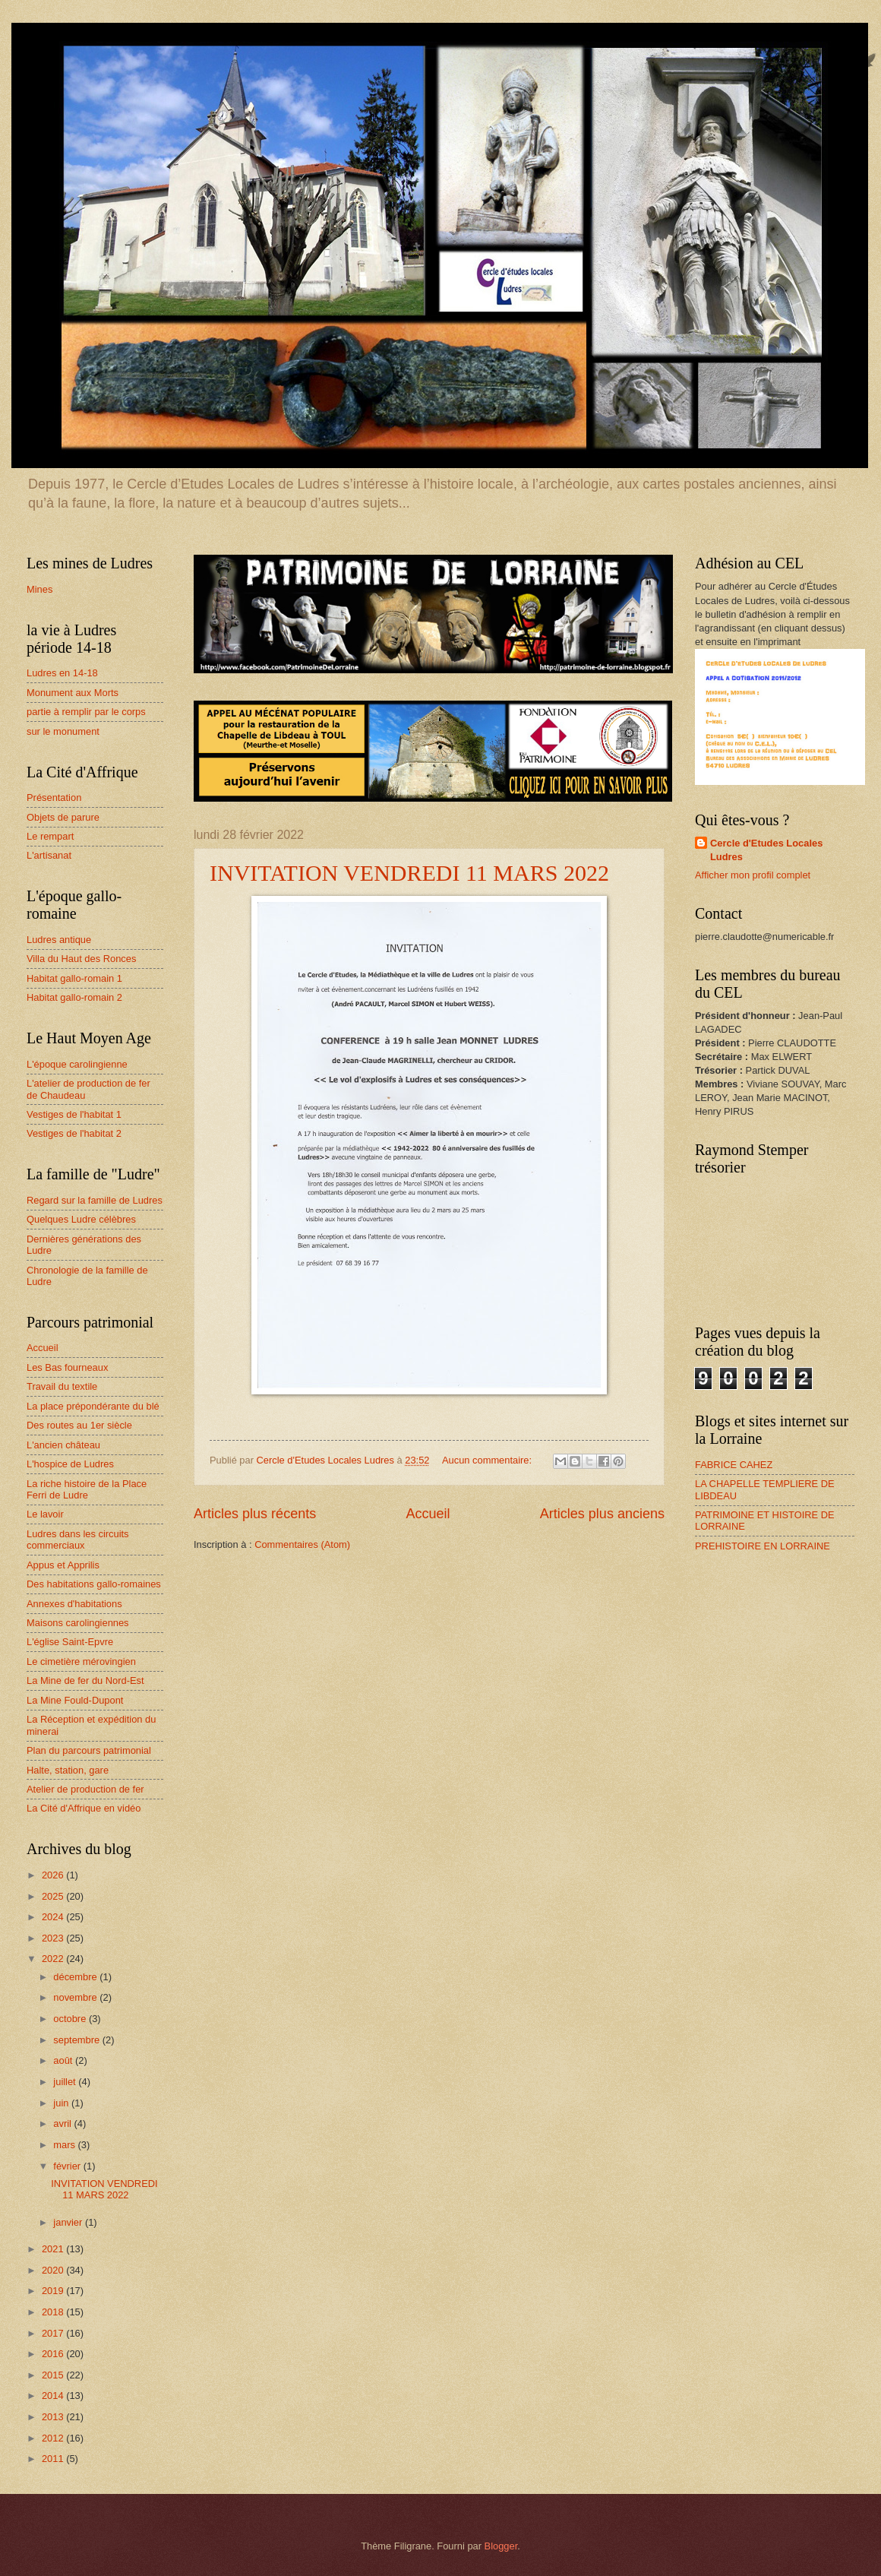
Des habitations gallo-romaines (94, 1584)
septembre (77, 2040)
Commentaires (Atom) (302, 1544)
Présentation (54, 797)
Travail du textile (62, 1386)
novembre (76, 1997)
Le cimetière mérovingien (81, 1661)
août (64, 2060)
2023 (54, 1938)
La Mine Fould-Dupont (75, 1700)
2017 (54, 2333)
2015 (54, 2375)
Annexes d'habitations (74, 1603)
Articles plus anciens (602, 1513)
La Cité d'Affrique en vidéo (84, 1808)
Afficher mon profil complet (752, 875)
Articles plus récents (255, 1513)
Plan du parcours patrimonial (89, 1750)
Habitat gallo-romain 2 (74, 997)
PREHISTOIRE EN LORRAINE (762, 1546)
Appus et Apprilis (63, 1565)
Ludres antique (59, 939)
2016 (54, 2353)
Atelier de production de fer (85, 1789)
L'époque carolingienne (77, 1064)
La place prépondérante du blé (93, 1406)
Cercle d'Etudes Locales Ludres (766, 849)
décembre (76, 1977)
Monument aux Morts (72, 692)
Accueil (428, 1513)
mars (65, 2144)
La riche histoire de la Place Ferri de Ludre (87, 1489)
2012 (54, 2438)
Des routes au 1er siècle (79, 1425)
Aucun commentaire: (488, 1460)
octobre (71, 2018)
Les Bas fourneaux (67, 1367)
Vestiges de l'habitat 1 (74, 1114)
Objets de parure (63, 817)
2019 (54, 2290)
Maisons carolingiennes (78, 1622)
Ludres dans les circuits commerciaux (78, 1539)
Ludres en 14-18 (62, 673)
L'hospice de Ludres (70, 1464)
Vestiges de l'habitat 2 (74, 1133)
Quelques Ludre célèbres (81, 1219)
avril (63, 2123)
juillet (65, 2081)
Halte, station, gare (68, 1770)
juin (62, 2103)
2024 (54, 1917)
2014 (54, 2395)
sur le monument (63, 731)
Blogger (501, 2546)
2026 (54, 1875)
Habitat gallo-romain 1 (74, 978)
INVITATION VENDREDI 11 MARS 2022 (409, 872)
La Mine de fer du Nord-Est (85, 1680)
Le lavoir (45, 1514)
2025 (54, 1896)
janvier (69, 2222)
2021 (54, 2249)
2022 (54, 1958)
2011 (54, 2458)
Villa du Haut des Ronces (81, 958)
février (68, 2166)
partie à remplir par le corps (86, 711)
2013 (54, 2417)
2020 (54, 2270)
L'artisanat (49, 855)
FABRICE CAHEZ (733, 1464)
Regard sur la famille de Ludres (95, 1200)
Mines (39, 589)
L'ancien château (63, 1445)
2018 (54, 2312)
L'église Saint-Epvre (70, 1641)
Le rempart (50, 836)
